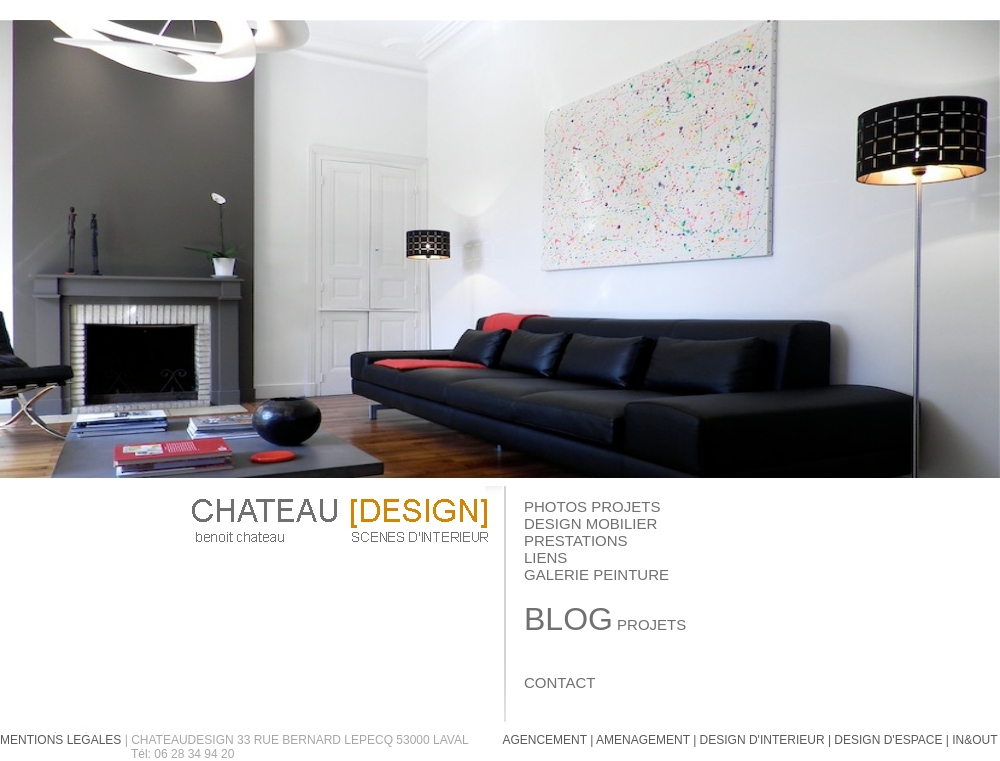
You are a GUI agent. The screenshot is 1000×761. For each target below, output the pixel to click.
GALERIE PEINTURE (596, 574)
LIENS (545, 557)
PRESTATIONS (576, 540)
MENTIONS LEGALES (60, 740)
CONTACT (559, 682)
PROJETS (605, 624)
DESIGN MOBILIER (590, 523)
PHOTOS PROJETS (592, 506)
